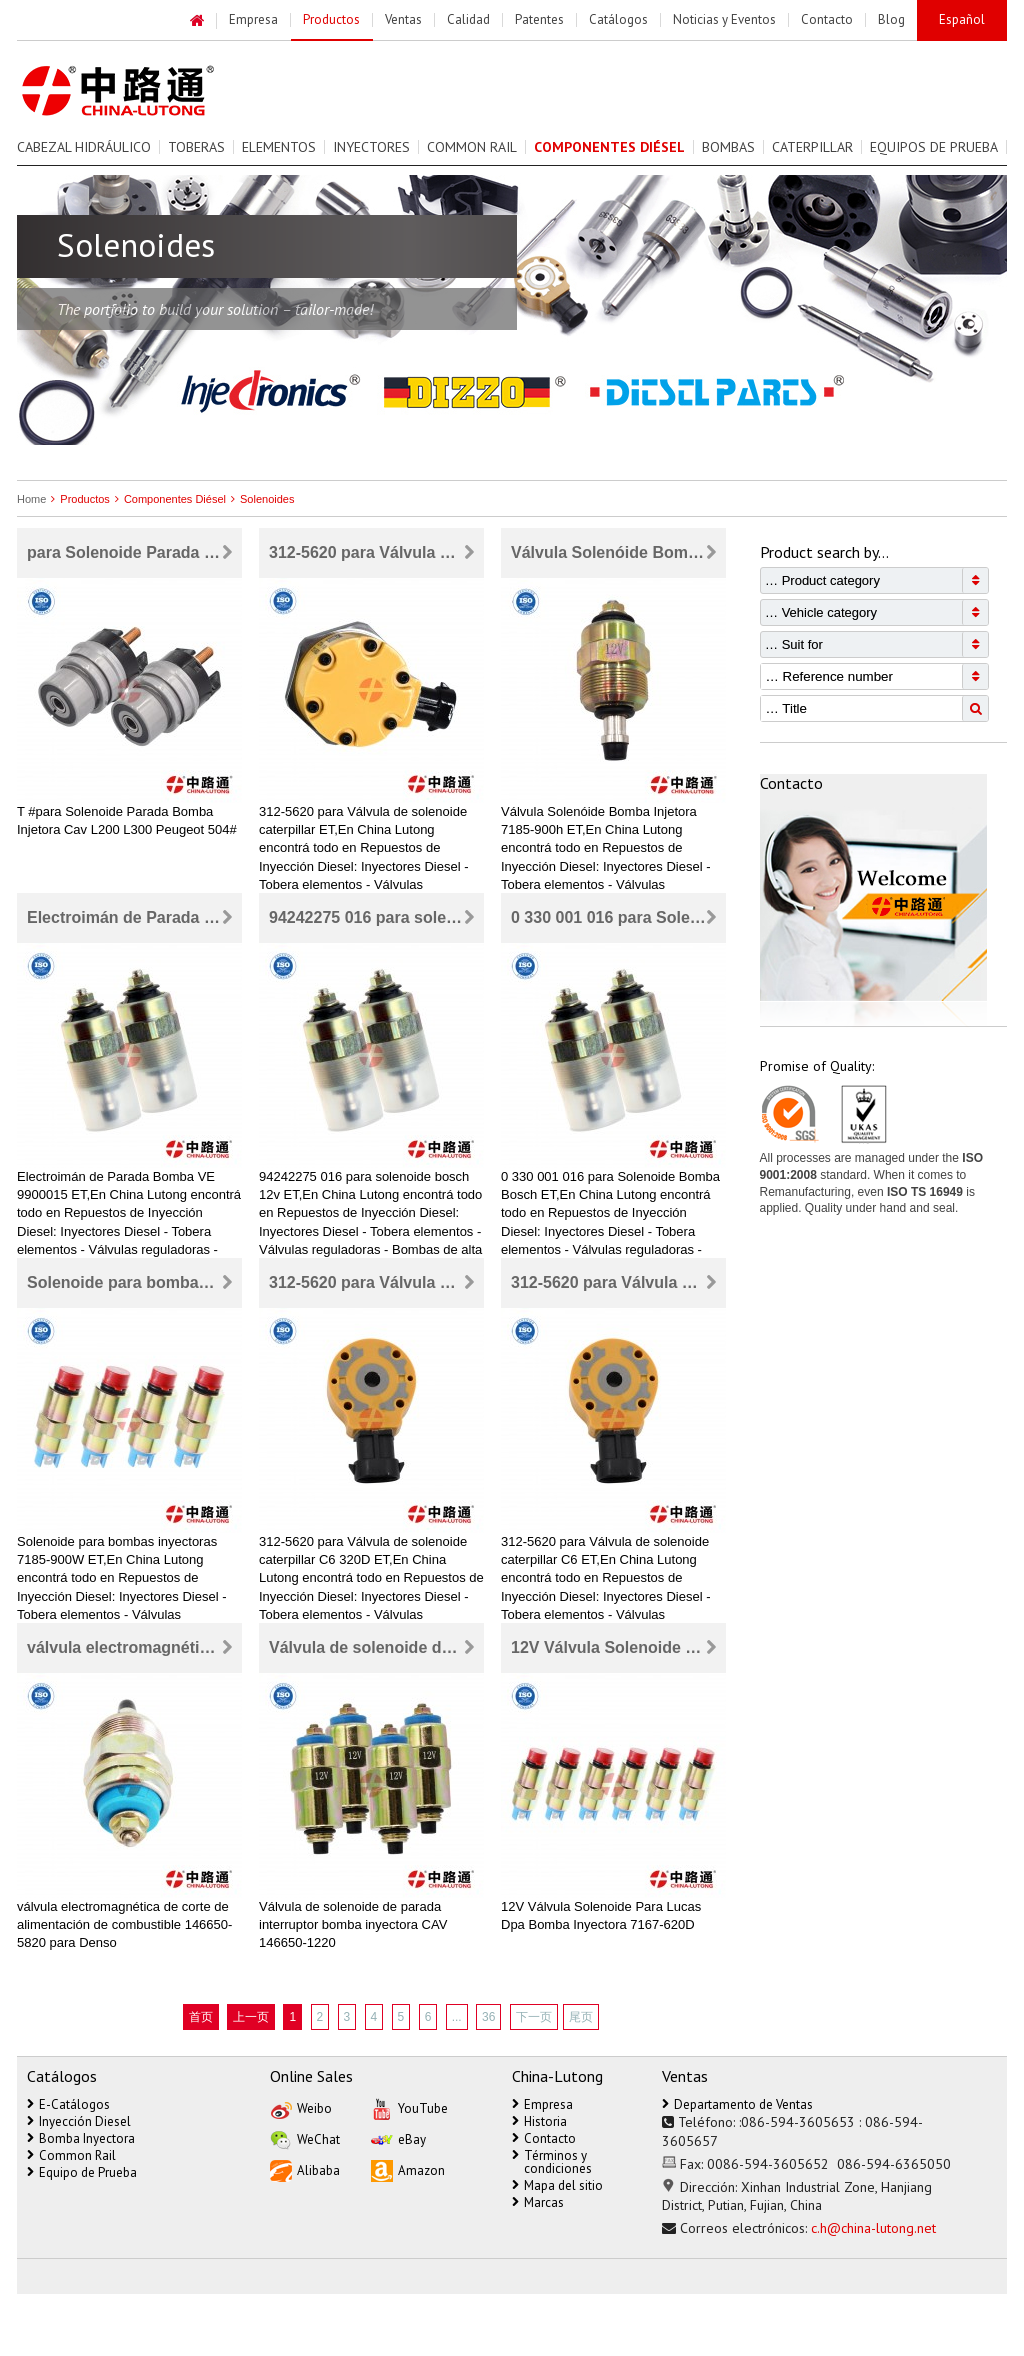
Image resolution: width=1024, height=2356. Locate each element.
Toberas (196, 147)
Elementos (279, 147)
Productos (78, 499)
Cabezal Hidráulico (84, 147)
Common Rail (472, 147)
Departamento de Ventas (737, 2104)
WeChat (305, 2138)
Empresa (542, 2104)
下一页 (534, 2017)
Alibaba (305, 2169)
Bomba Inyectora (81, 2138)
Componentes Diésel (168, 499)
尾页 (581, 2017)
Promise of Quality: (817, 1066)
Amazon (408, 2169)
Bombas (728, 147)
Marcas (538, 2202)
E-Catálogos (68, 2104)
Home (31, 499)
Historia (539, 2121)
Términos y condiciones (552, 2162)
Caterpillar (812, 147)
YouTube (409, 2107)
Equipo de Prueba (82, 2172)
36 (488, 2017)
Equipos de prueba (934, 147)
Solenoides (260, 499)
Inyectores (371, 147)
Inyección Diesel (79, 2121)
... (457, 2017)
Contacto (544, 2138)
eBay (398, 2138)
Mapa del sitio (557, 2185)
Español (962, 19)
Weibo (301, 2107)
